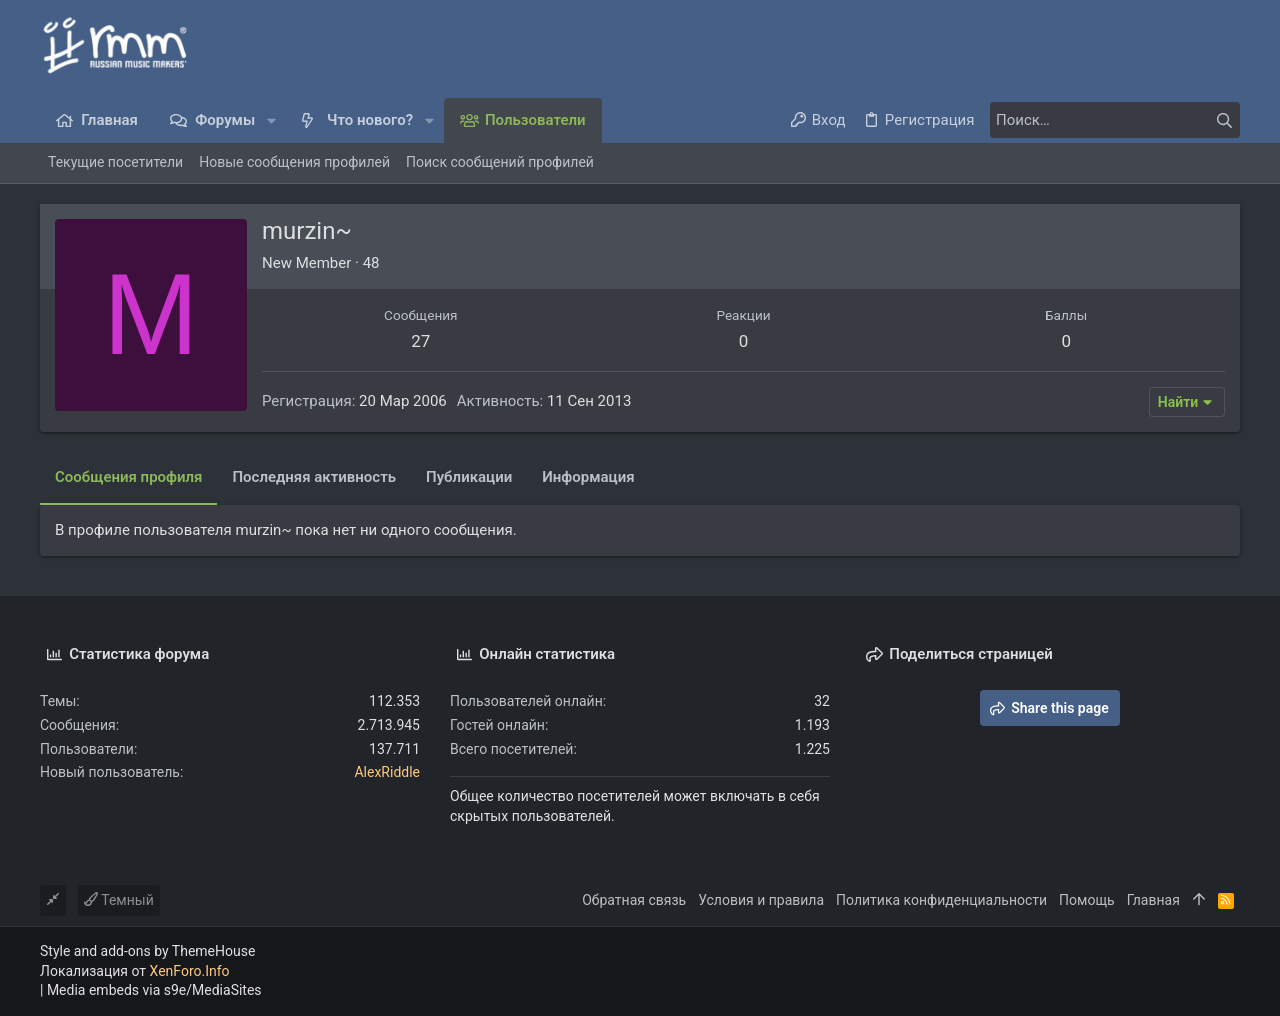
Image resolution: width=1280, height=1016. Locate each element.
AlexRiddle (387, 772)
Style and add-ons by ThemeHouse (147, 951)
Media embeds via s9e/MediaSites (154, 990)
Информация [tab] (588, 477)
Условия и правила (761, 900)
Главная (1153, 900)
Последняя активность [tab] (314, 477)
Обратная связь (634, 900)
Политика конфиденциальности (941, 900)
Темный (119, 900)
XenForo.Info (190, 971)
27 (420, 341)
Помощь (1087, 900)
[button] (271, 120)
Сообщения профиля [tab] (128, 477)
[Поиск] (1115, 120)
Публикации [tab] (469, 477)
